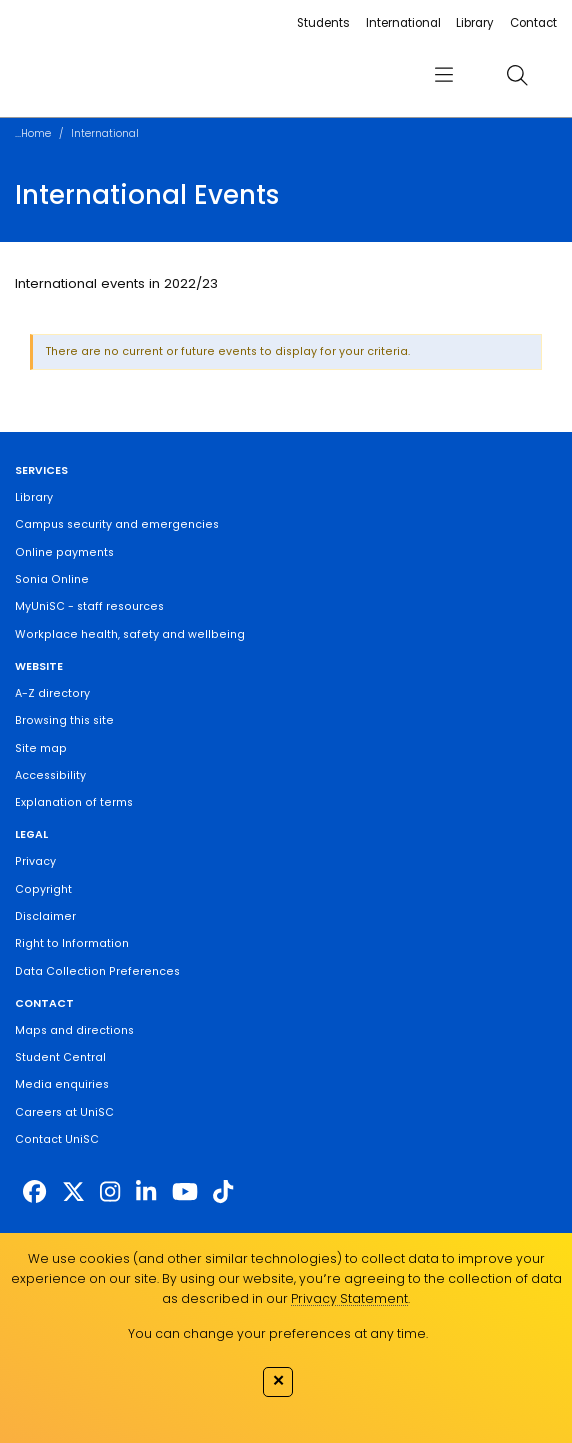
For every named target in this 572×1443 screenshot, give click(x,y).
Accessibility (50, 775)
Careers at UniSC (64, 1112)
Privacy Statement (349, 1298)
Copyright (43, 889)
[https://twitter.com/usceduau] (73, 1192)
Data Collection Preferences (97, 971)
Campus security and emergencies (117, 524)
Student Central (60, 1057)
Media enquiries (62, 1084)
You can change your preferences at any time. (278, 1333)
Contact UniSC (57, 1139)
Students (323, 23)
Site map (41, 748)
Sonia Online (52, 579)
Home (36, 133)
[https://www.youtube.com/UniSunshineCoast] (185, 1192)
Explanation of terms (74, 802)
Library (475, 23)
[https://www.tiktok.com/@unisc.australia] (223, 1192)
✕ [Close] (278, 1380)
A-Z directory (52, 693)
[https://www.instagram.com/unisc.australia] (110, 1192)
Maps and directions (74, 1030)
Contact (533, 23)
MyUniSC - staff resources (89, 606)
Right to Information (72, 943)
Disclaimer (45, 916)
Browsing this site (64, 720)
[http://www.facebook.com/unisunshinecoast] (34, 1192)
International (403, 23)
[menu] (444, 75)
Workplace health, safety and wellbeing (130, 634)
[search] (517, 74)
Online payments (64, 552)
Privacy (35, 861)
